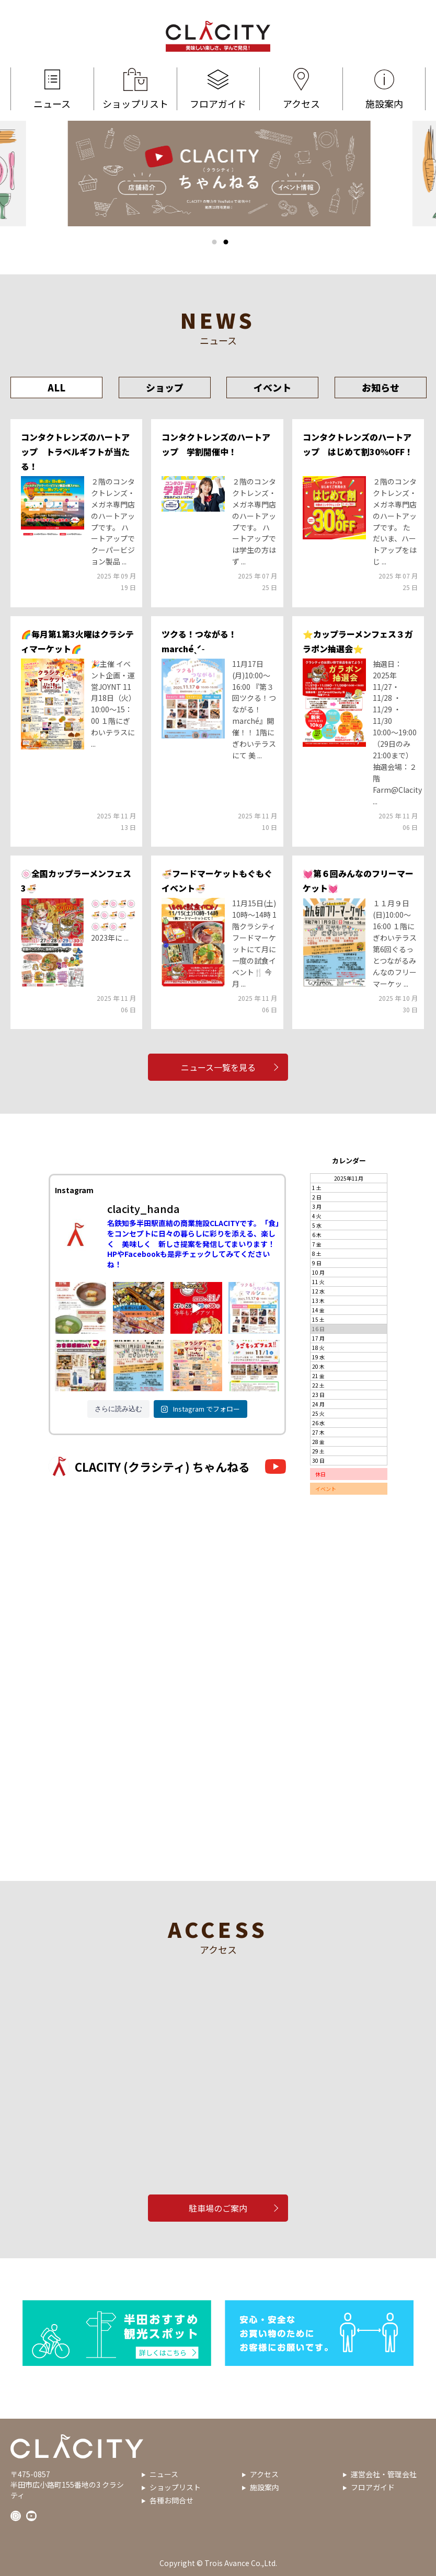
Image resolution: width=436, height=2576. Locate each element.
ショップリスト (135, 88)
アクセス (301, 88)
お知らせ (380, 387)
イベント (272, 387)
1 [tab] (214, 242)
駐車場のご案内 (218, 2208)
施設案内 (384, 88)
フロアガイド (218, 88)
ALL (56, 387)
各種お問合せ (171, 2500)
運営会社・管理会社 (384, 2474)
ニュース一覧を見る (218, 1067)
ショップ (164, 387)
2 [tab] (226, 242)
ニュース (52, 88)
